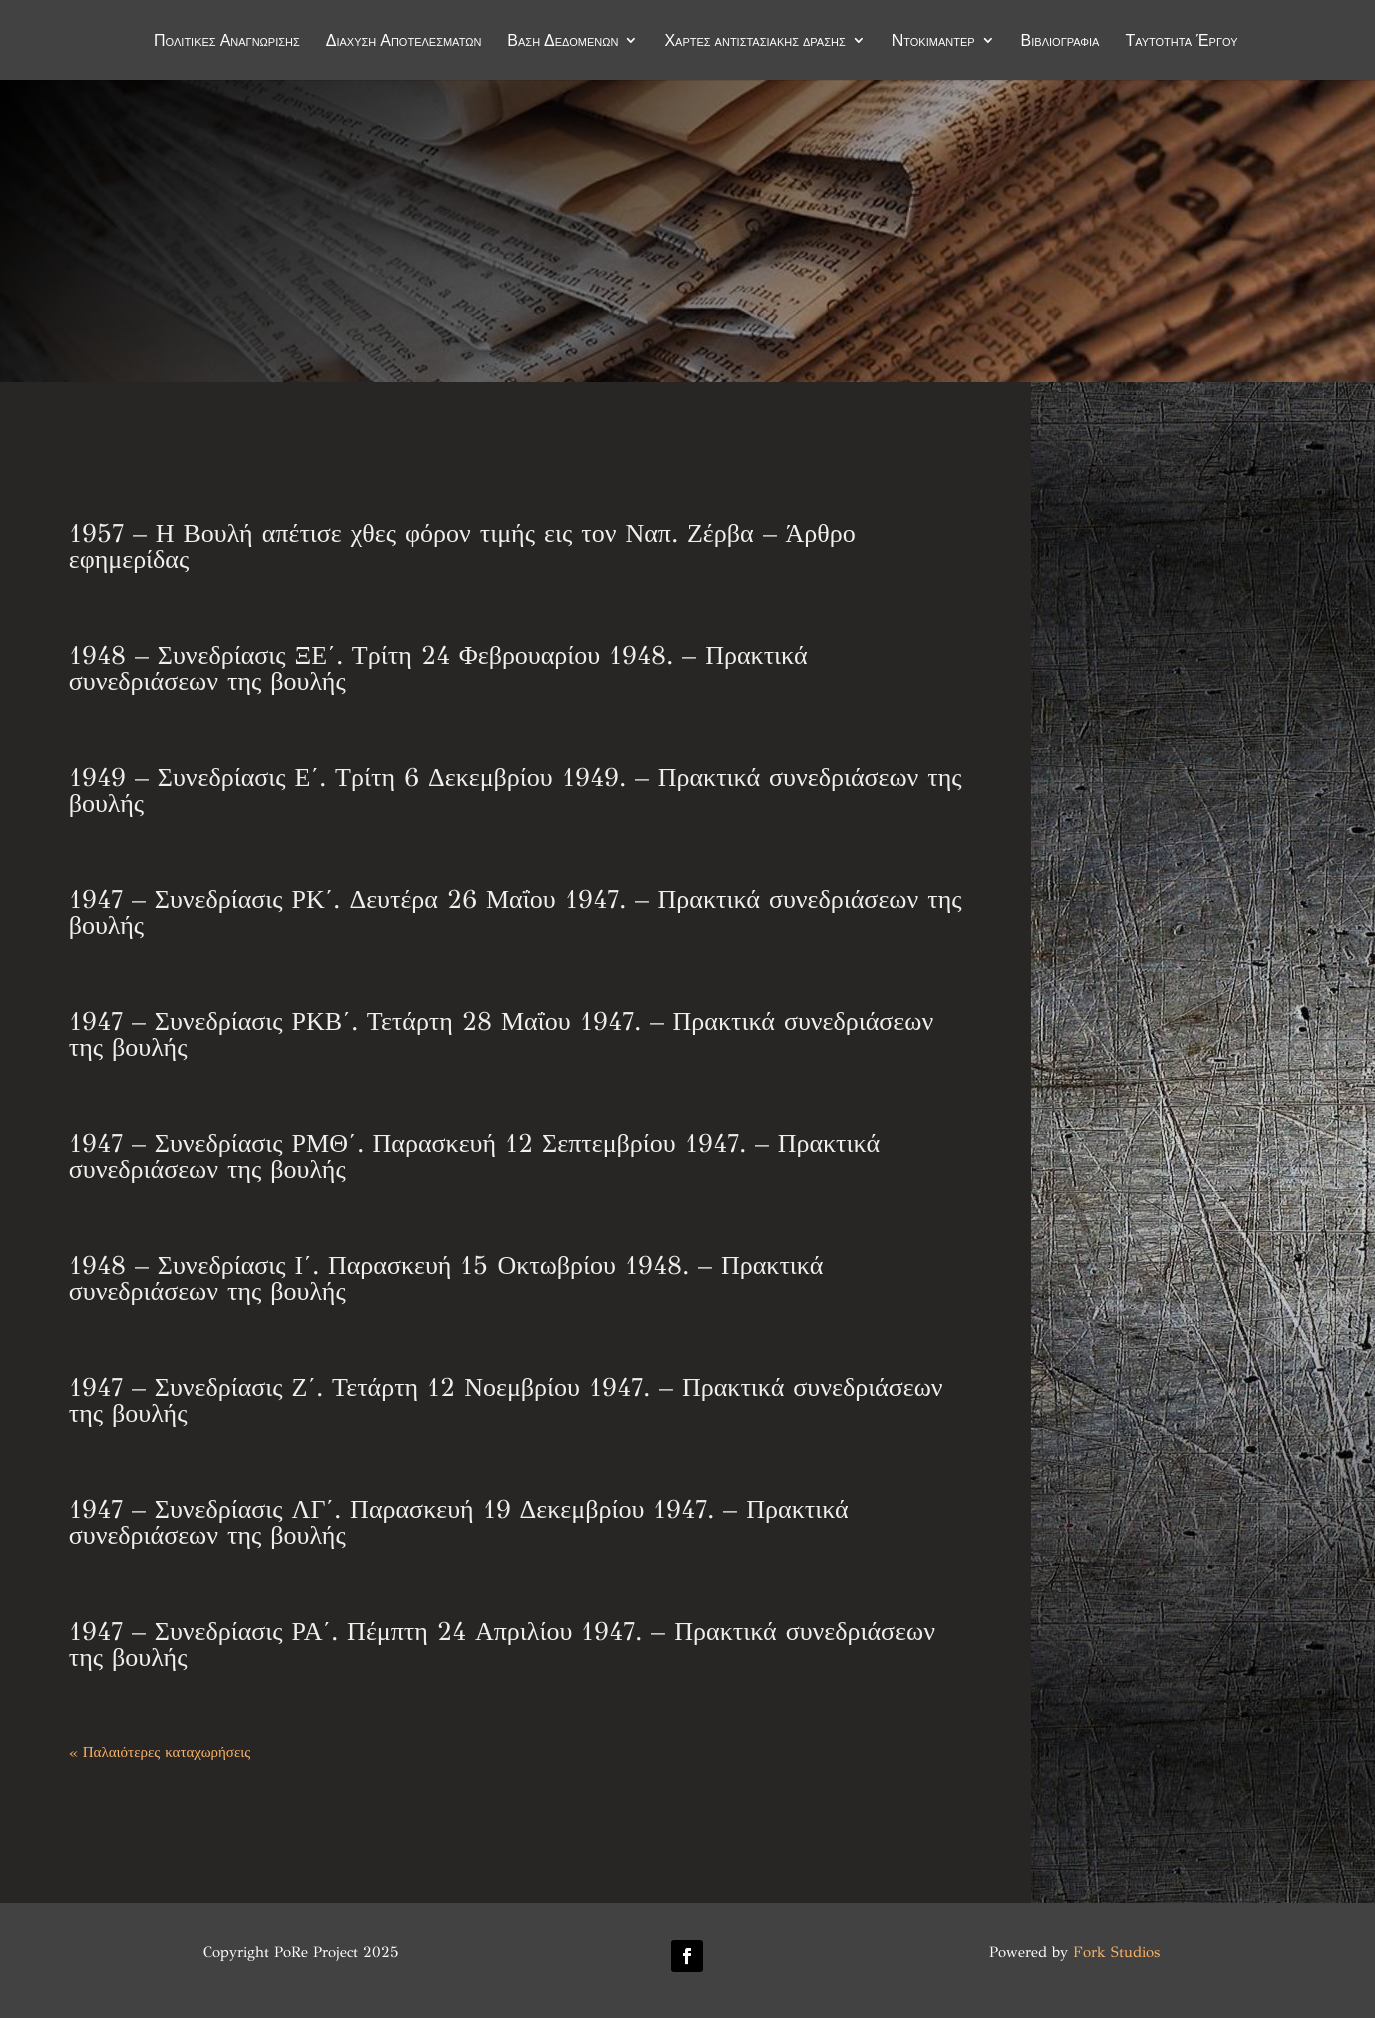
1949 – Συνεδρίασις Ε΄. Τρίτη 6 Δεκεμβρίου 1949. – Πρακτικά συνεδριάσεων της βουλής (515, 790)
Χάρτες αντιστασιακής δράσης (754, 42)
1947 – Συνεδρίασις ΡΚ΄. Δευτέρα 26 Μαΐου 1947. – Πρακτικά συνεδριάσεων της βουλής (515, 912)
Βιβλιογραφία (1060, 42)
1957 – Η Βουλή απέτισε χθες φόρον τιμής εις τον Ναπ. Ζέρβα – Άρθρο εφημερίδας (462, 546)
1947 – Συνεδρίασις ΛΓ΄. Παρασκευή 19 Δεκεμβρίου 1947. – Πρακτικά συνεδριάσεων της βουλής (459, 1522)
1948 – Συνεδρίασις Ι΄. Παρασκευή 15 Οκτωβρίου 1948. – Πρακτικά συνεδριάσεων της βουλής (446, 1278)
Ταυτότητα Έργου (1181, 42)
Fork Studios (1116, 1952)
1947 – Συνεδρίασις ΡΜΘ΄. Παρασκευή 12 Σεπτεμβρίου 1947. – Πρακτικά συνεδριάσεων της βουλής (474, 1156)
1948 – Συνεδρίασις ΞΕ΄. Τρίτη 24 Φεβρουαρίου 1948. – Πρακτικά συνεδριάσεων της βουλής (438, 668)
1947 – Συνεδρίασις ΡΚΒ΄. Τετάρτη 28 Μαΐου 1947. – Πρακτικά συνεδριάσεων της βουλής (501, 1034)
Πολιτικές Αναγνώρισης (227, 42)
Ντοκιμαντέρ (933, 42)
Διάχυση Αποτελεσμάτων (404, 42)
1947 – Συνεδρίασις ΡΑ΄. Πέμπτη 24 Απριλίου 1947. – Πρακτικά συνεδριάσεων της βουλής (502, 1644)
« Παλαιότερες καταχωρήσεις (159, 1752)
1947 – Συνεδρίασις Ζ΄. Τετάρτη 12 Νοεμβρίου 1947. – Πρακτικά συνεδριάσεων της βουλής (506, 1400)
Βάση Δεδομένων (562, 42)
